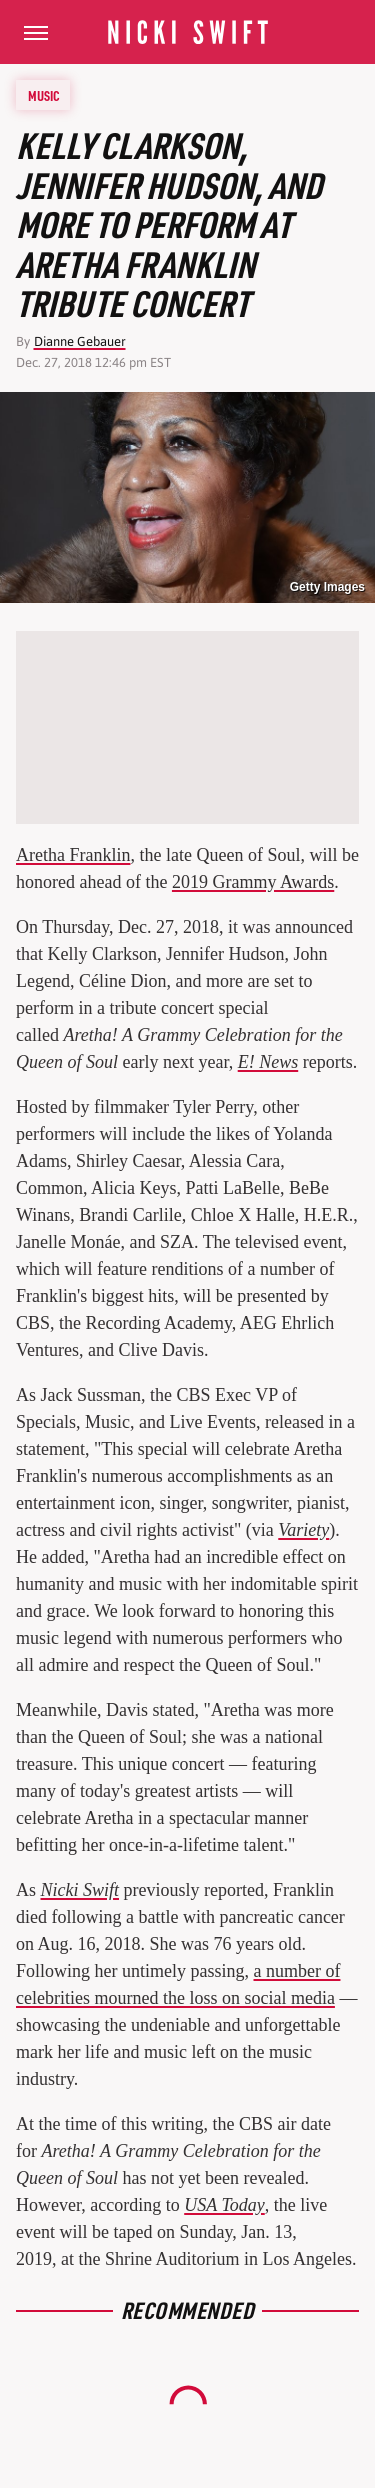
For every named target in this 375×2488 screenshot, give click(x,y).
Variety (303, 1530)
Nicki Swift (80, 1890)
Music (44, 95)
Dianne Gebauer (80, 341)
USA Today (224, 2205)
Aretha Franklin (73, 855)
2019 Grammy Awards (253, 882)
